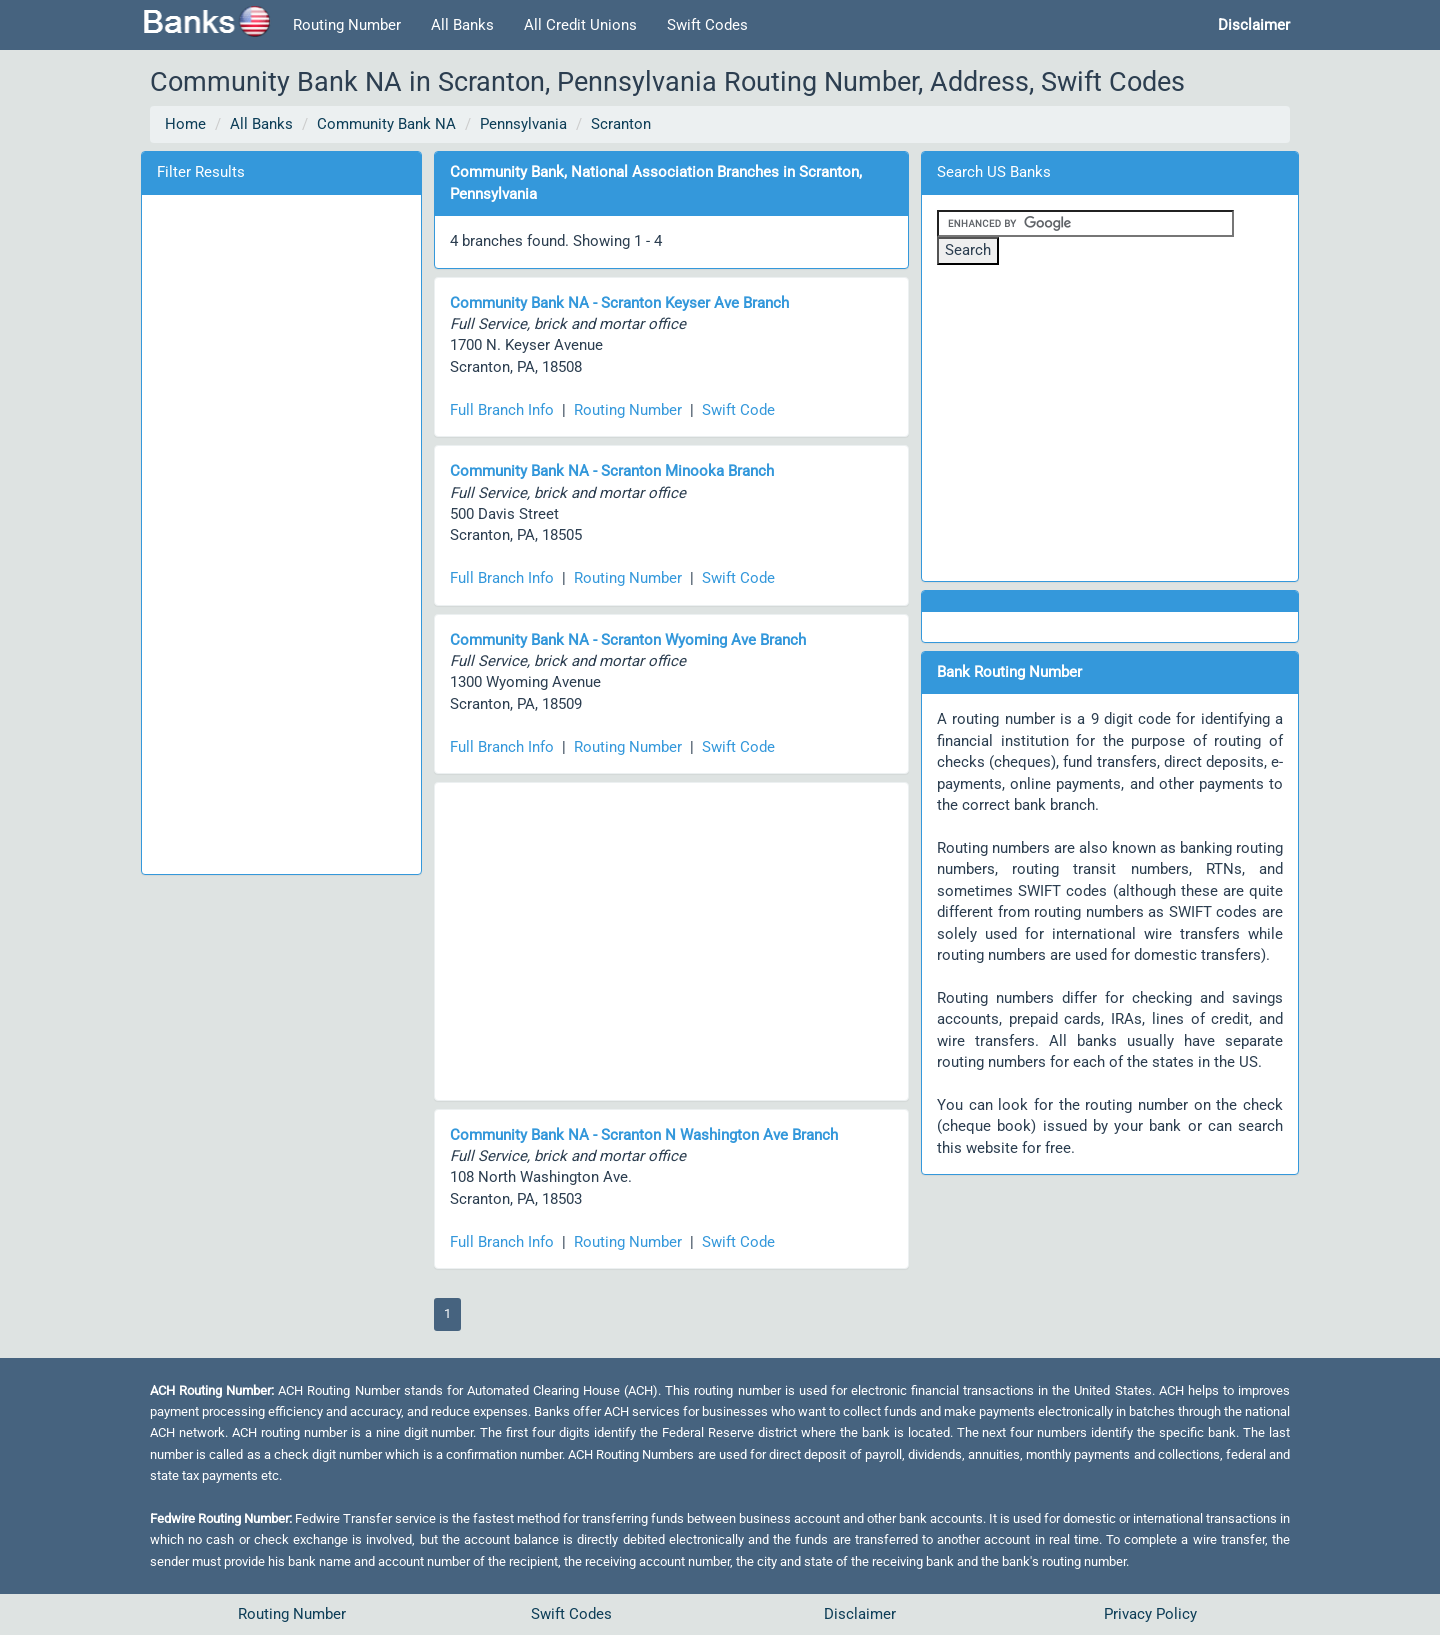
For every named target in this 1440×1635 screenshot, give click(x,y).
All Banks (462, 25)
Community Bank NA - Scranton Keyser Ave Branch (619, 303)
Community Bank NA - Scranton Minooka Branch (612, 471)
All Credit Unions (580, 25)
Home (185, 124)
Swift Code (738, 410)
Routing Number (347, 25)
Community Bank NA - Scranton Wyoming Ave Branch (628, 640)
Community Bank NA (386, 124)
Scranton (621, 124)
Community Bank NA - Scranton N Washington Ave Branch (644, 1135)
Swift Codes (707, 25)
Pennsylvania (523, 124)
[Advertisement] (281, 531)
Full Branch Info (502, 410)
